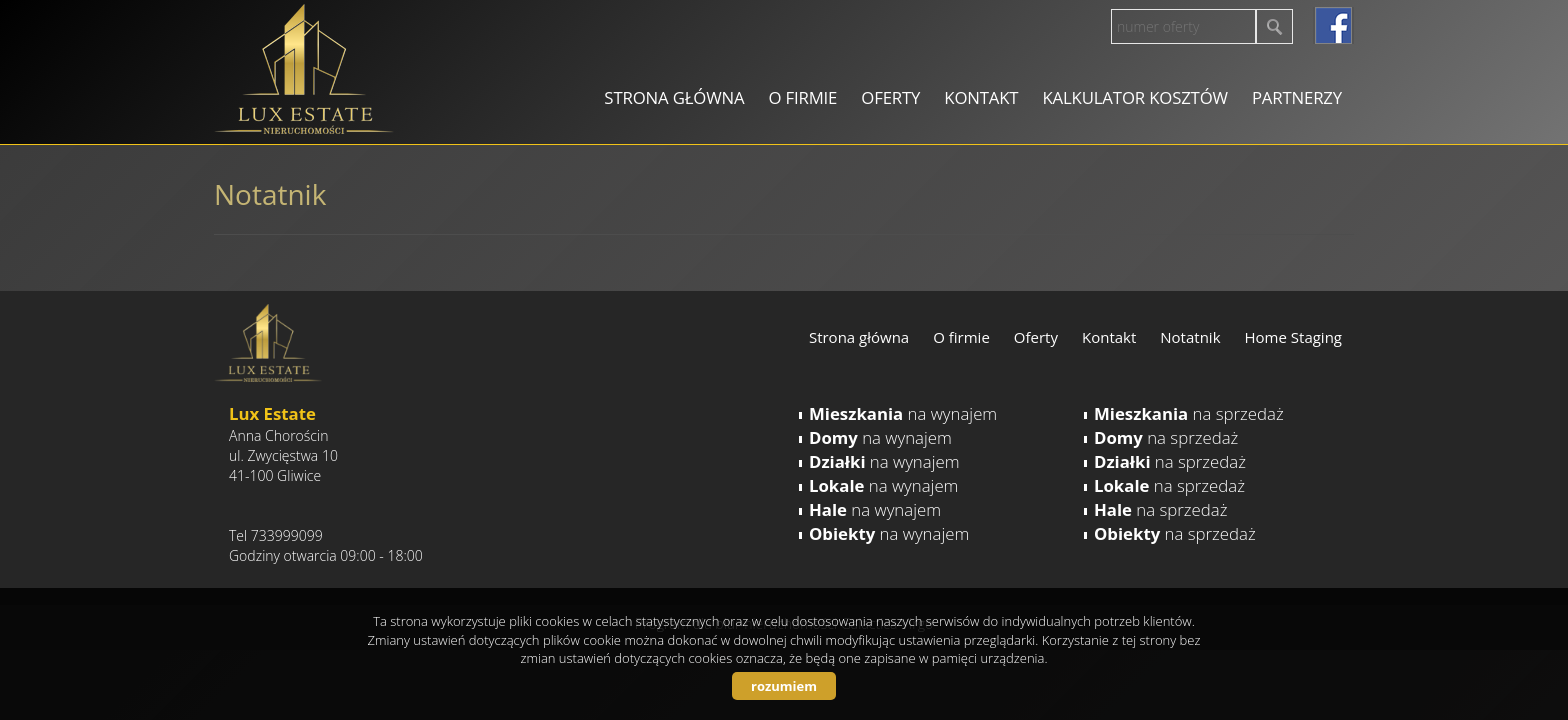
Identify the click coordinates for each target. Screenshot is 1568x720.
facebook (1333, 25)
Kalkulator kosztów (1134, 97)
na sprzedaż (1189, 413)
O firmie (802, 97)
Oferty (890, 97)
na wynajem (903, 413)
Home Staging (1293, 337)
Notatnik (1190, 337)
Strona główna (674, 97)
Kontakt (981, 97)
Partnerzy (1297, 97)
